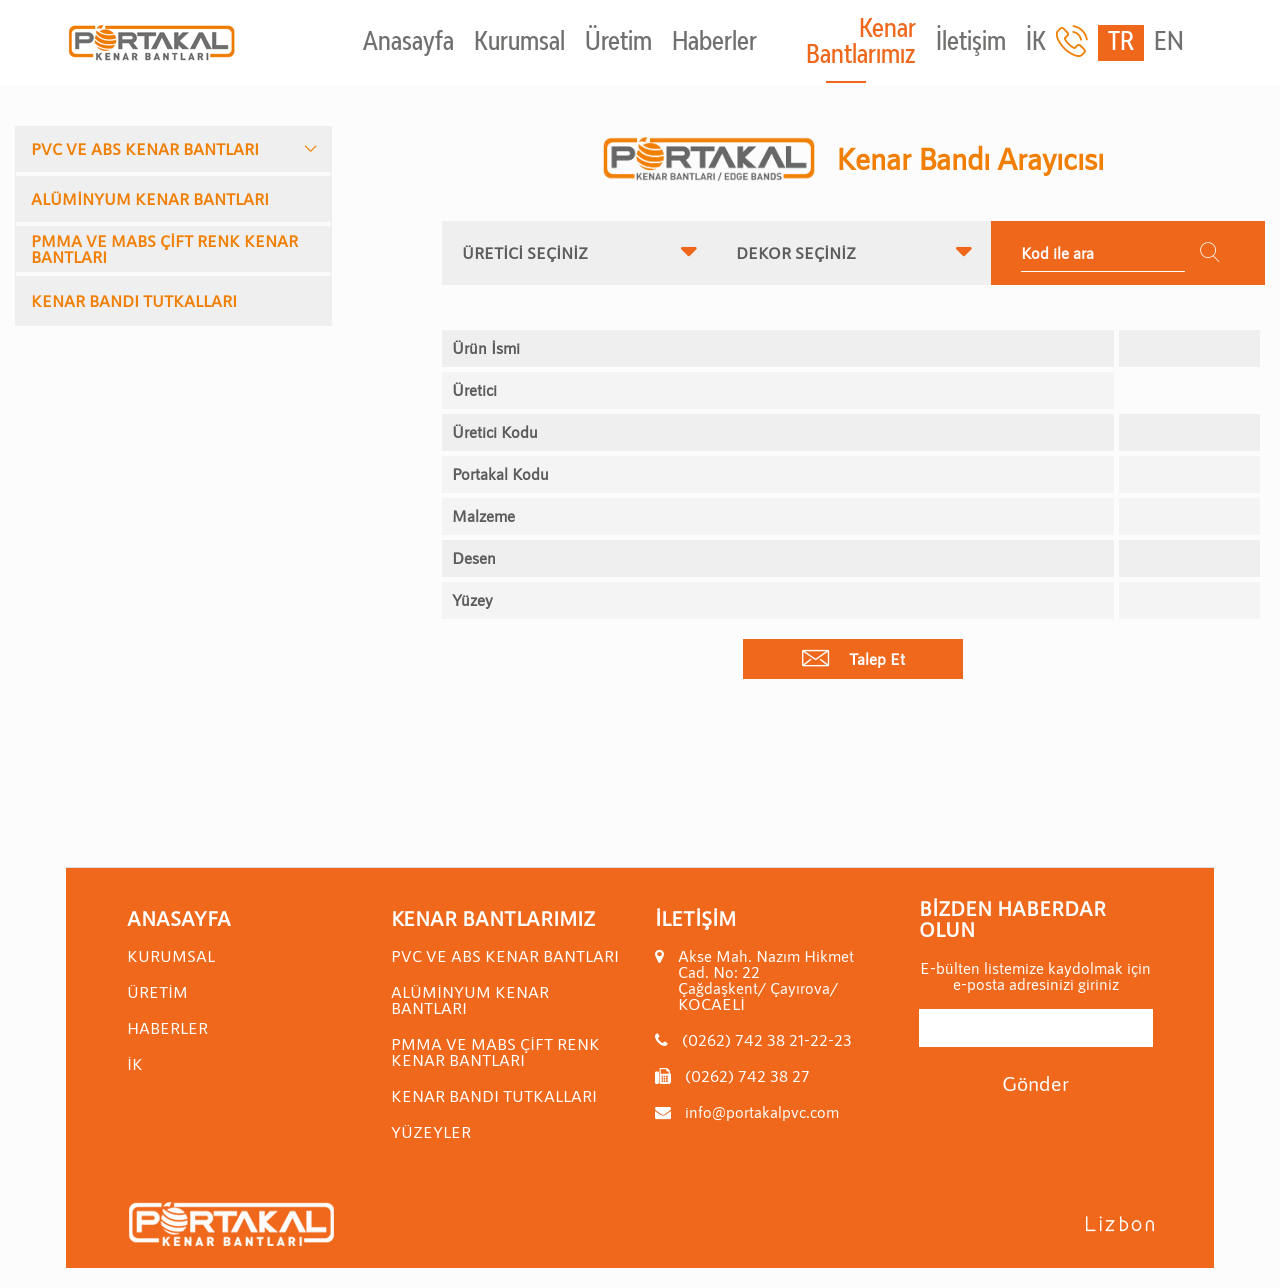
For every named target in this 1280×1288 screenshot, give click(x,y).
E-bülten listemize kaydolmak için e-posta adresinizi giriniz (1035, 976)
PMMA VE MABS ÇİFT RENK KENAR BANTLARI (164, 248)
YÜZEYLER (431, 1131)
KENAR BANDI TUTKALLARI (134, 300)
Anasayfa (408, 43)
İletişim (971, 43)
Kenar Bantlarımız (861, 43)
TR (1121, 43)
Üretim (618, 43)
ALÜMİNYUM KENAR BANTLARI (150, 198)
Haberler (714, 43)
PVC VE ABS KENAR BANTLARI (145, 148)
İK (1036, 43)
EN (1169, 43)
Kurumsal (519, 43)
